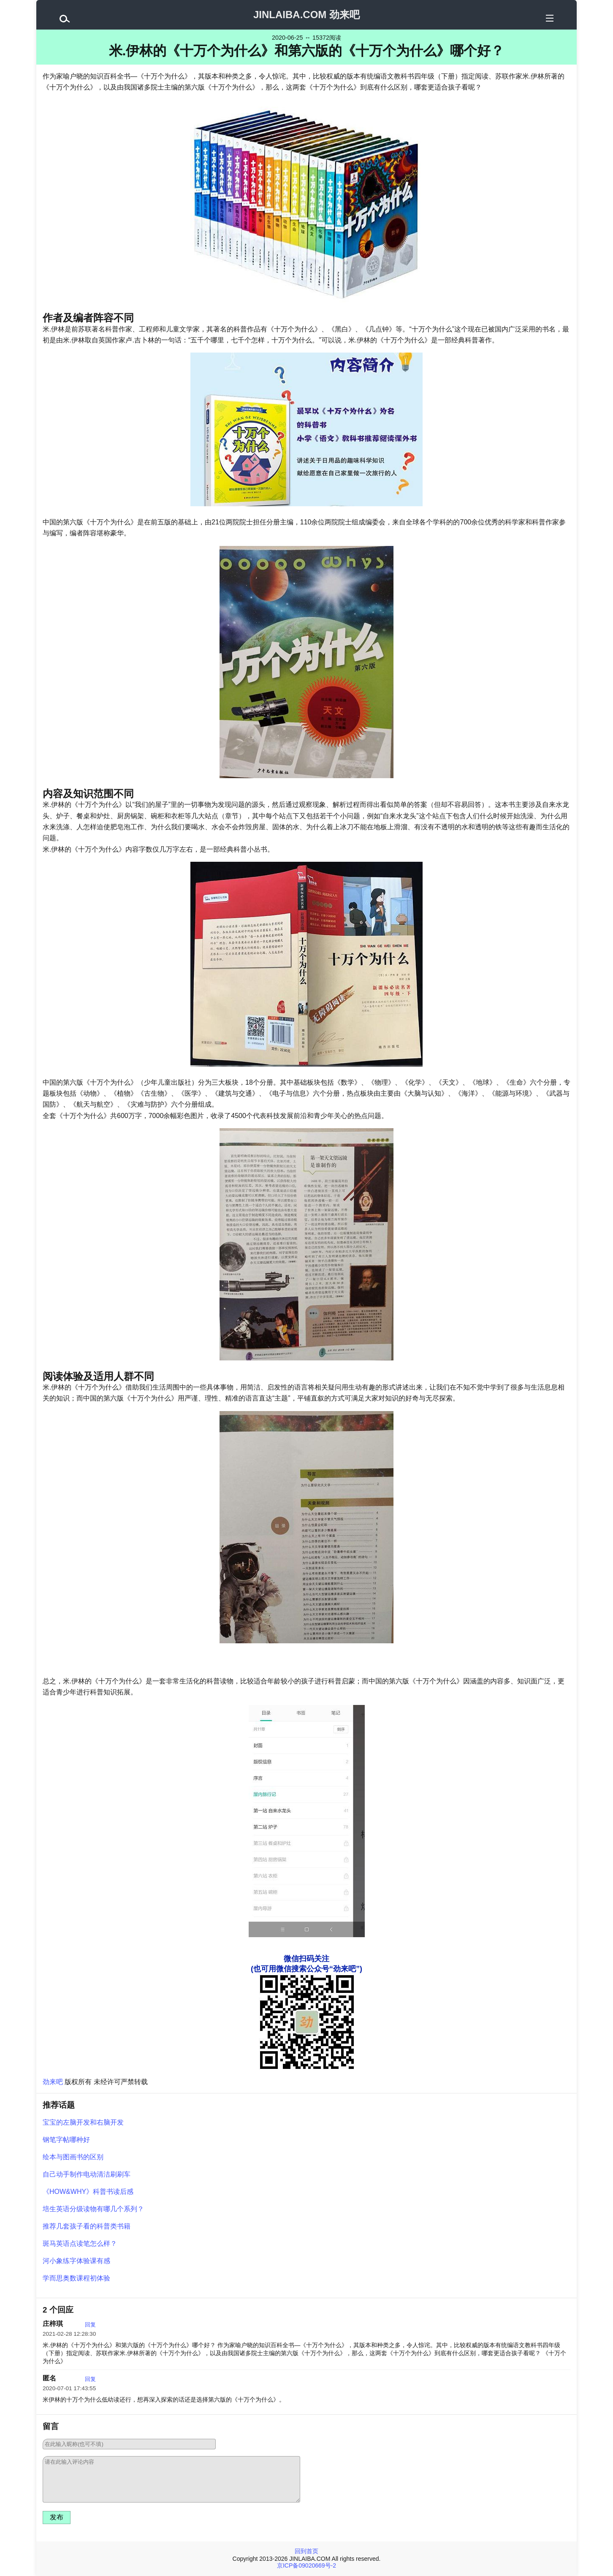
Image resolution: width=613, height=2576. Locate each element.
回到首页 (306, 2551)
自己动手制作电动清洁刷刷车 (86, 2174)
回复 (90, 2324)
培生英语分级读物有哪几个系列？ (93, 2208)
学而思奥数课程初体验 (76, 2278)
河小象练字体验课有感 (76, 2260)
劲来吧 (53, 2081)
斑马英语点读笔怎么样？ (80, 2243)
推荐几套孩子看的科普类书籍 (86, 2226)
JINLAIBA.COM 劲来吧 (306, 14)
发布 (56, 2517)
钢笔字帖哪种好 (66, 2139)
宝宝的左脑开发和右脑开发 (83, 2122)
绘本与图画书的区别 (73, 2157)
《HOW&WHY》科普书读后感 (88, 2191)
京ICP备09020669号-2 (306, 2565)
